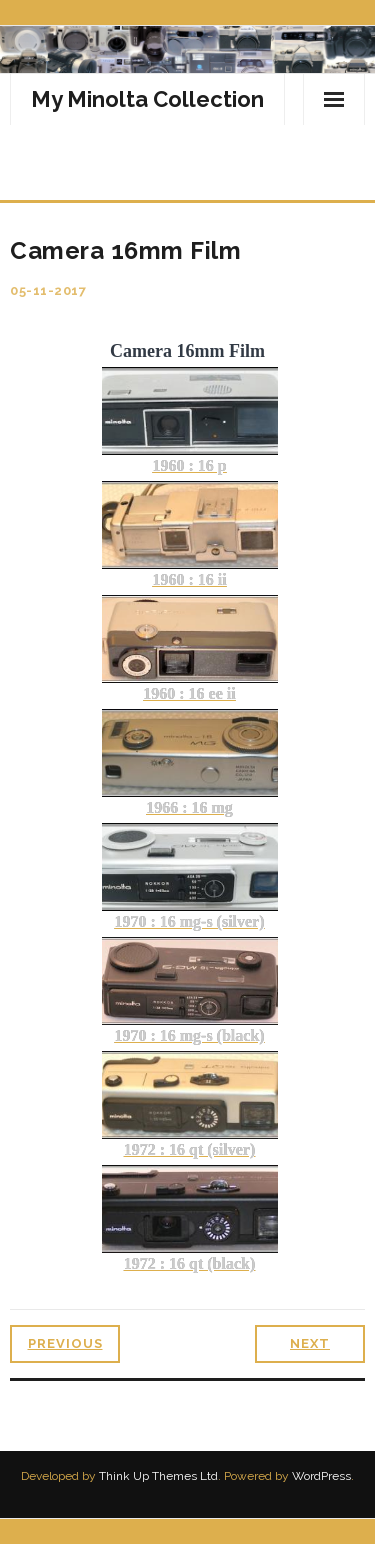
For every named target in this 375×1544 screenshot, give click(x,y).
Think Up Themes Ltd (158, 1476)
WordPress (321, 1476)
